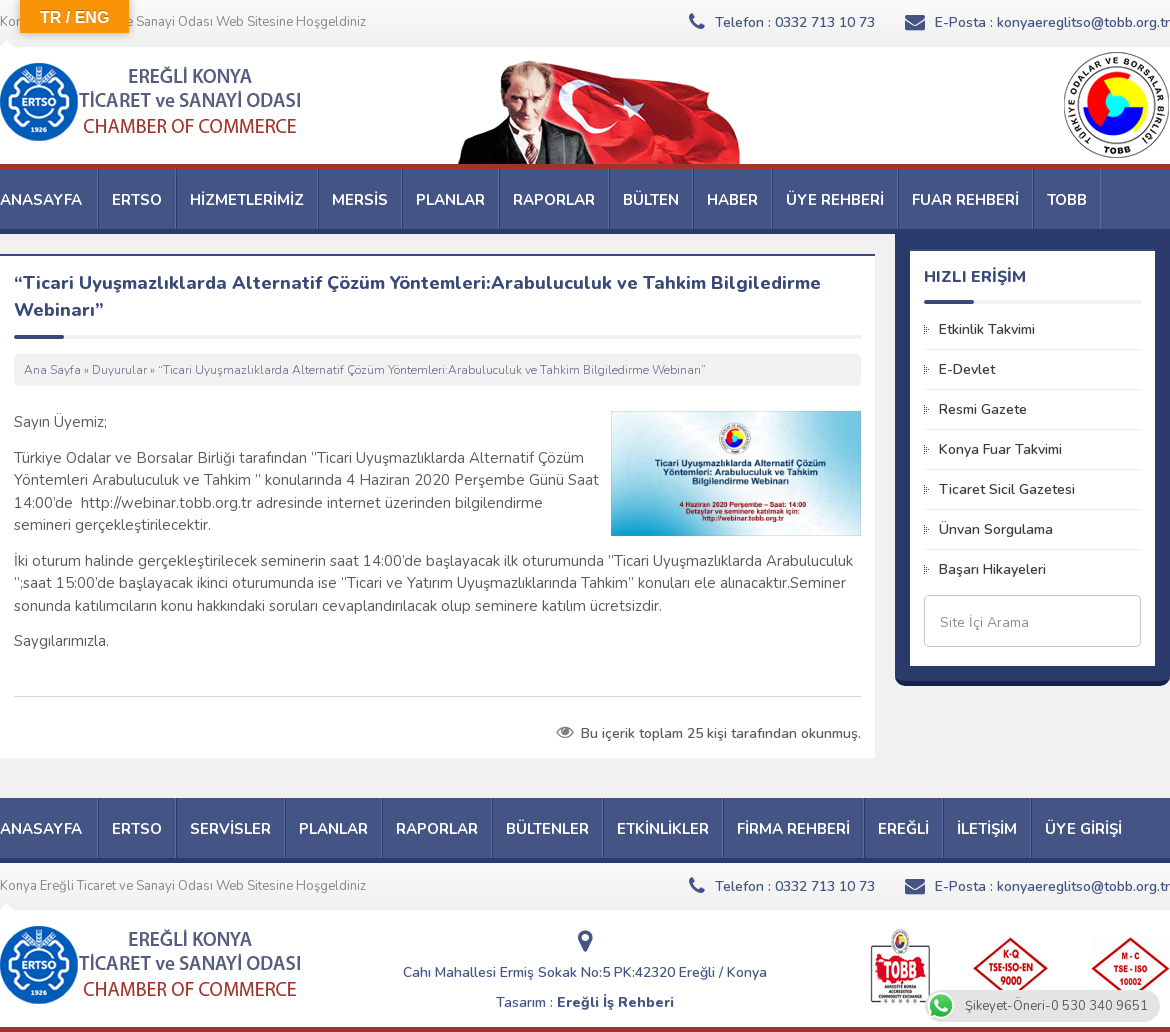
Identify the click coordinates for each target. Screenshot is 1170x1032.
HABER (732, 200)
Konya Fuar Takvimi (1000, 449)
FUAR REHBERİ (965, 200)
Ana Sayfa (52, 370)
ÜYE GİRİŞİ (1083, 829)
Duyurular (119, 370)
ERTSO (137, 200)
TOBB (1067, 200)
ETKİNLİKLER (663, 829)
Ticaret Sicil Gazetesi (1007, 489)
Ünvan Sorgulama (996, 529)
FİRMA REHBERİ (793, 829)
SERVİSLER (230, 829)
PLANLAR (450, 200)
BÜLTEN (651, 200)
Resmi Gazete (983, 409)
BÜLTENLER (547, 829)
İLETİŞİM (987, 829)
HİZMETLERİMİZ (247, 200)
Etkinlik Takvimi (987, 329)
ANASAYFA (41, 200)
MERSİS (360, 200)
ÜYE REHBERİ (835, 200)
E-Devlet (967, 369)
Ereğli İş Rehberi (615, 1002)
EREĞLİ (903, 829)
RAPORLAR (554, 200)
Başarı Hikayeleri (992, 569)
